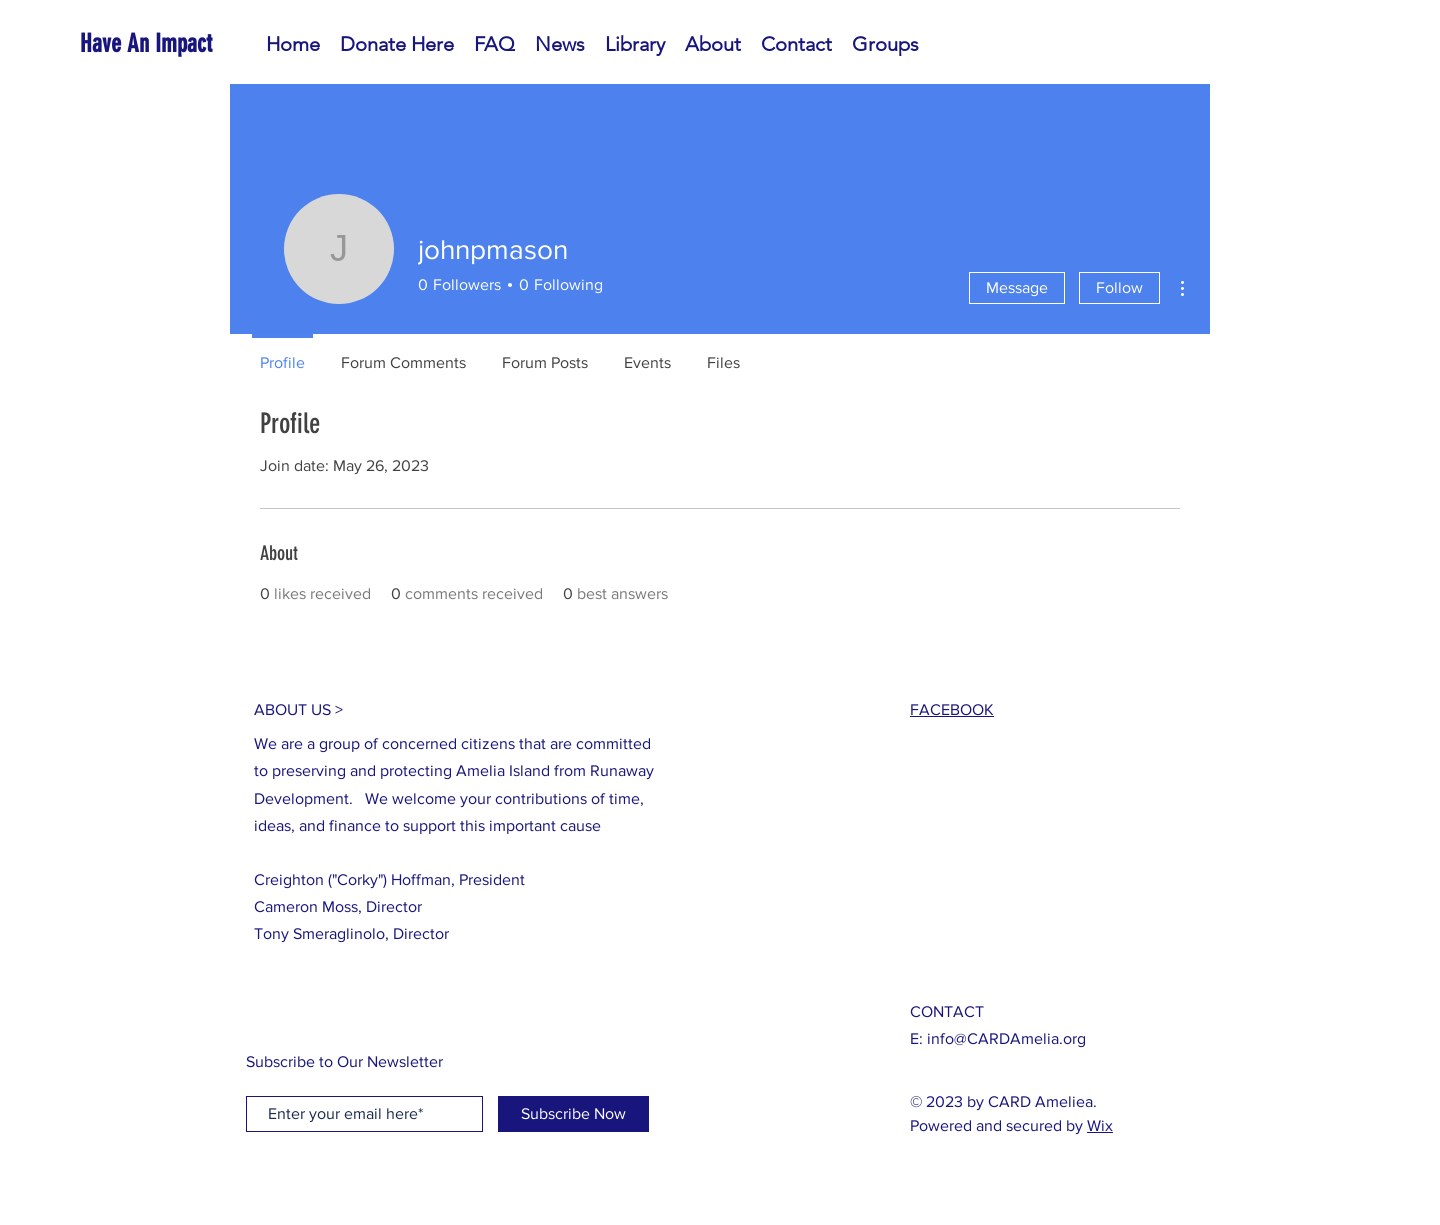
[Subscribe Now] (573, 1114)
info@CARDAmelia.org (1006, 1038)
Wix (1100, 1125)
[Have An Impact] (171, 43)
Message (1017, 287)
